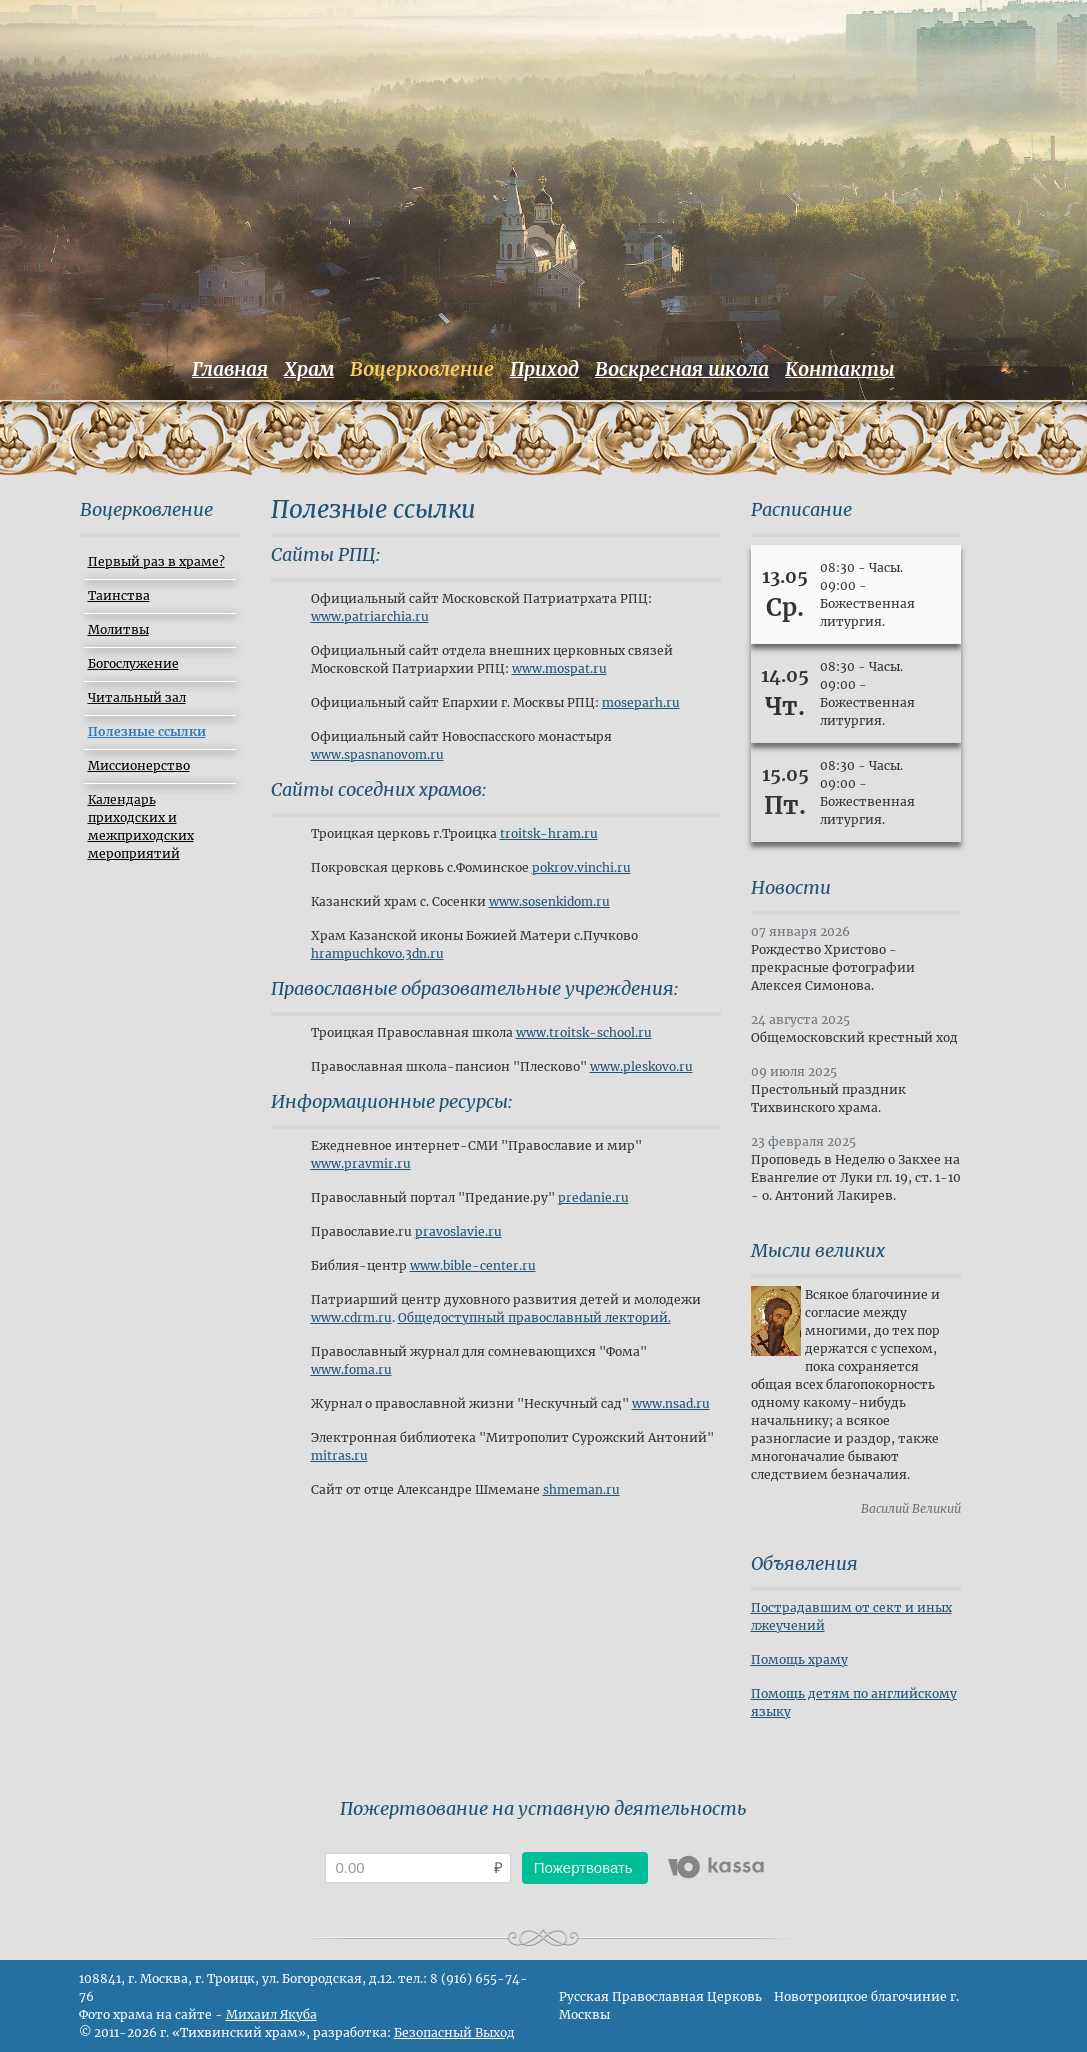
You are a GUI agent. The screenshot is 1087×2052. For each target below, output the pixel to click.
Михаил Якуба (271, 2014)
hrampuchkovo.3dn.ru (377, 953)
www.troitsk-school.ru (584, 1032)
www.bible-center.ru (473, 1265)
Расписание (801, 509)
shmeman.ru (581, 1489)
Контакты (840, 369)
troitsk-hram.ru (549, 833)
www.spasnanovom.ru (377, 754)
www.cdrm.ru (351, 1317)
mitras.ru (339, 1455)
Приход (544, 369)
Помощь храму (799, 1659)
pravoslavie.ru (458, 1231)
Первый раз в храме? (156, 561)
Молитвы (118, 629)
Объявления (804, 1563)
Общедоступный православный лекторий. (534, 1317)
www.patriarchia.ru (370, 616)
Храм (309, 369)
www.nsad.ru (671, 1403)
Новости (791, 887)
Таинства (119, 595)
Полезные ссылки (147, 731)
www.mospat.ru (559, 668)
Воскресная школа (682, 369)
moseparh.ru (641, 702)
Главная (230, 369)
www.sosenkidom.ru (549, 901)
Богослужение (133, 663)
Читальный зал (137, 697)
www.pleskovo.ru (641, 1066)
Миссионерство (139, 765)
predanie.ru (593, 1197)
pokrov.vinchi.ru (581, 867)
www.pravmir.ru (361, 1163)
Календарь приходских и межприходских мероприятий (141, 826)
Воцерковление (422, 369)
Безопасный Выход (454, 2032)
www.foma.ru (351, 1369)
